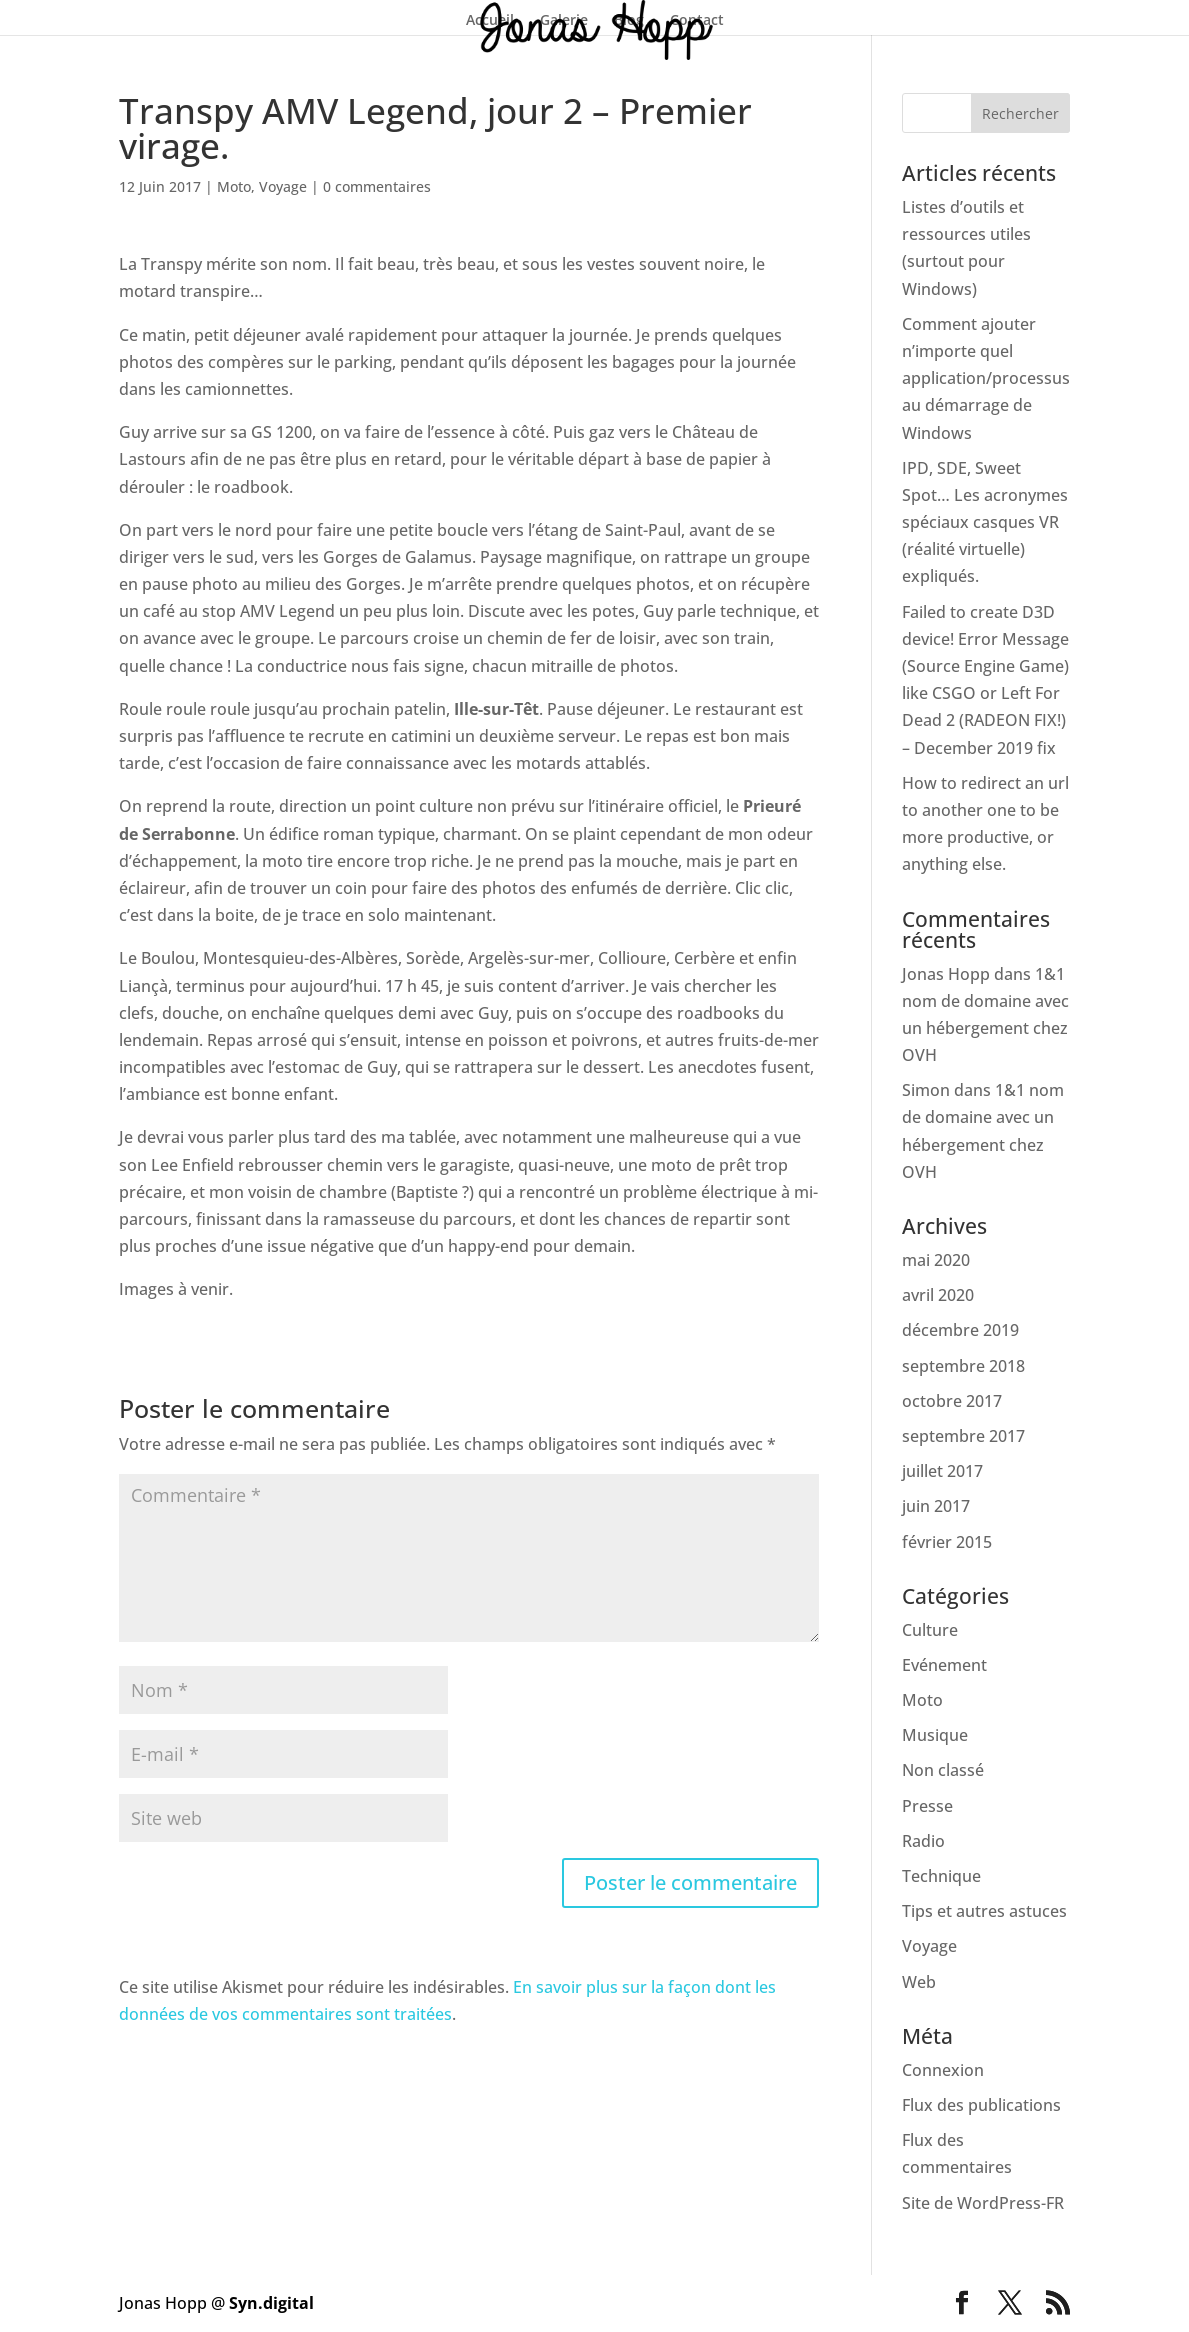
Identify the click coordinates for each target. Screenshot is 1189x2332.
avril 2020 (938, 1295)
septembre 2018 (963, 1366)
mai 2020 (936, 1260)
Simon (926, 1090)
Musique (935, 1735)
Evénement (944, 1665)
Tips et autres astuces (984, 1911)
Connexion (943, 2070)
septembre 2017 (963, 1436)
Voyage (283, 186)
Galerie (564, 21)
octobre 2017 (952, 1401)
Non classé (943, 1770)
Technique (941, 1876)
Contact (697, 21)
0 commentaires (377, 186)
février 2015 (947, 1542)
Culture (930, 1630)
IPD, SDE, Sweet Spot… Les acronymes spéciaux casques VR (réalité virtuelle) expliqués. (985, 522)
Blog (629, 21)
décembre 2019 (960, 1330)
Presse (927, 1806)
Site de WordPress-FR (983, 2203)
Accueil (490, 21)
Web (919, 1982)
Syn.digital (271, 2303)
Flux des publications (981, 2105)
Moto (234, 186)
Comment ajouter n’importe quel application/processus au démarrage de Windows (986, 378)
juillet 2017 (942, 1471)
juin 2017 (936, 1506)
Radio (923, 1841)
